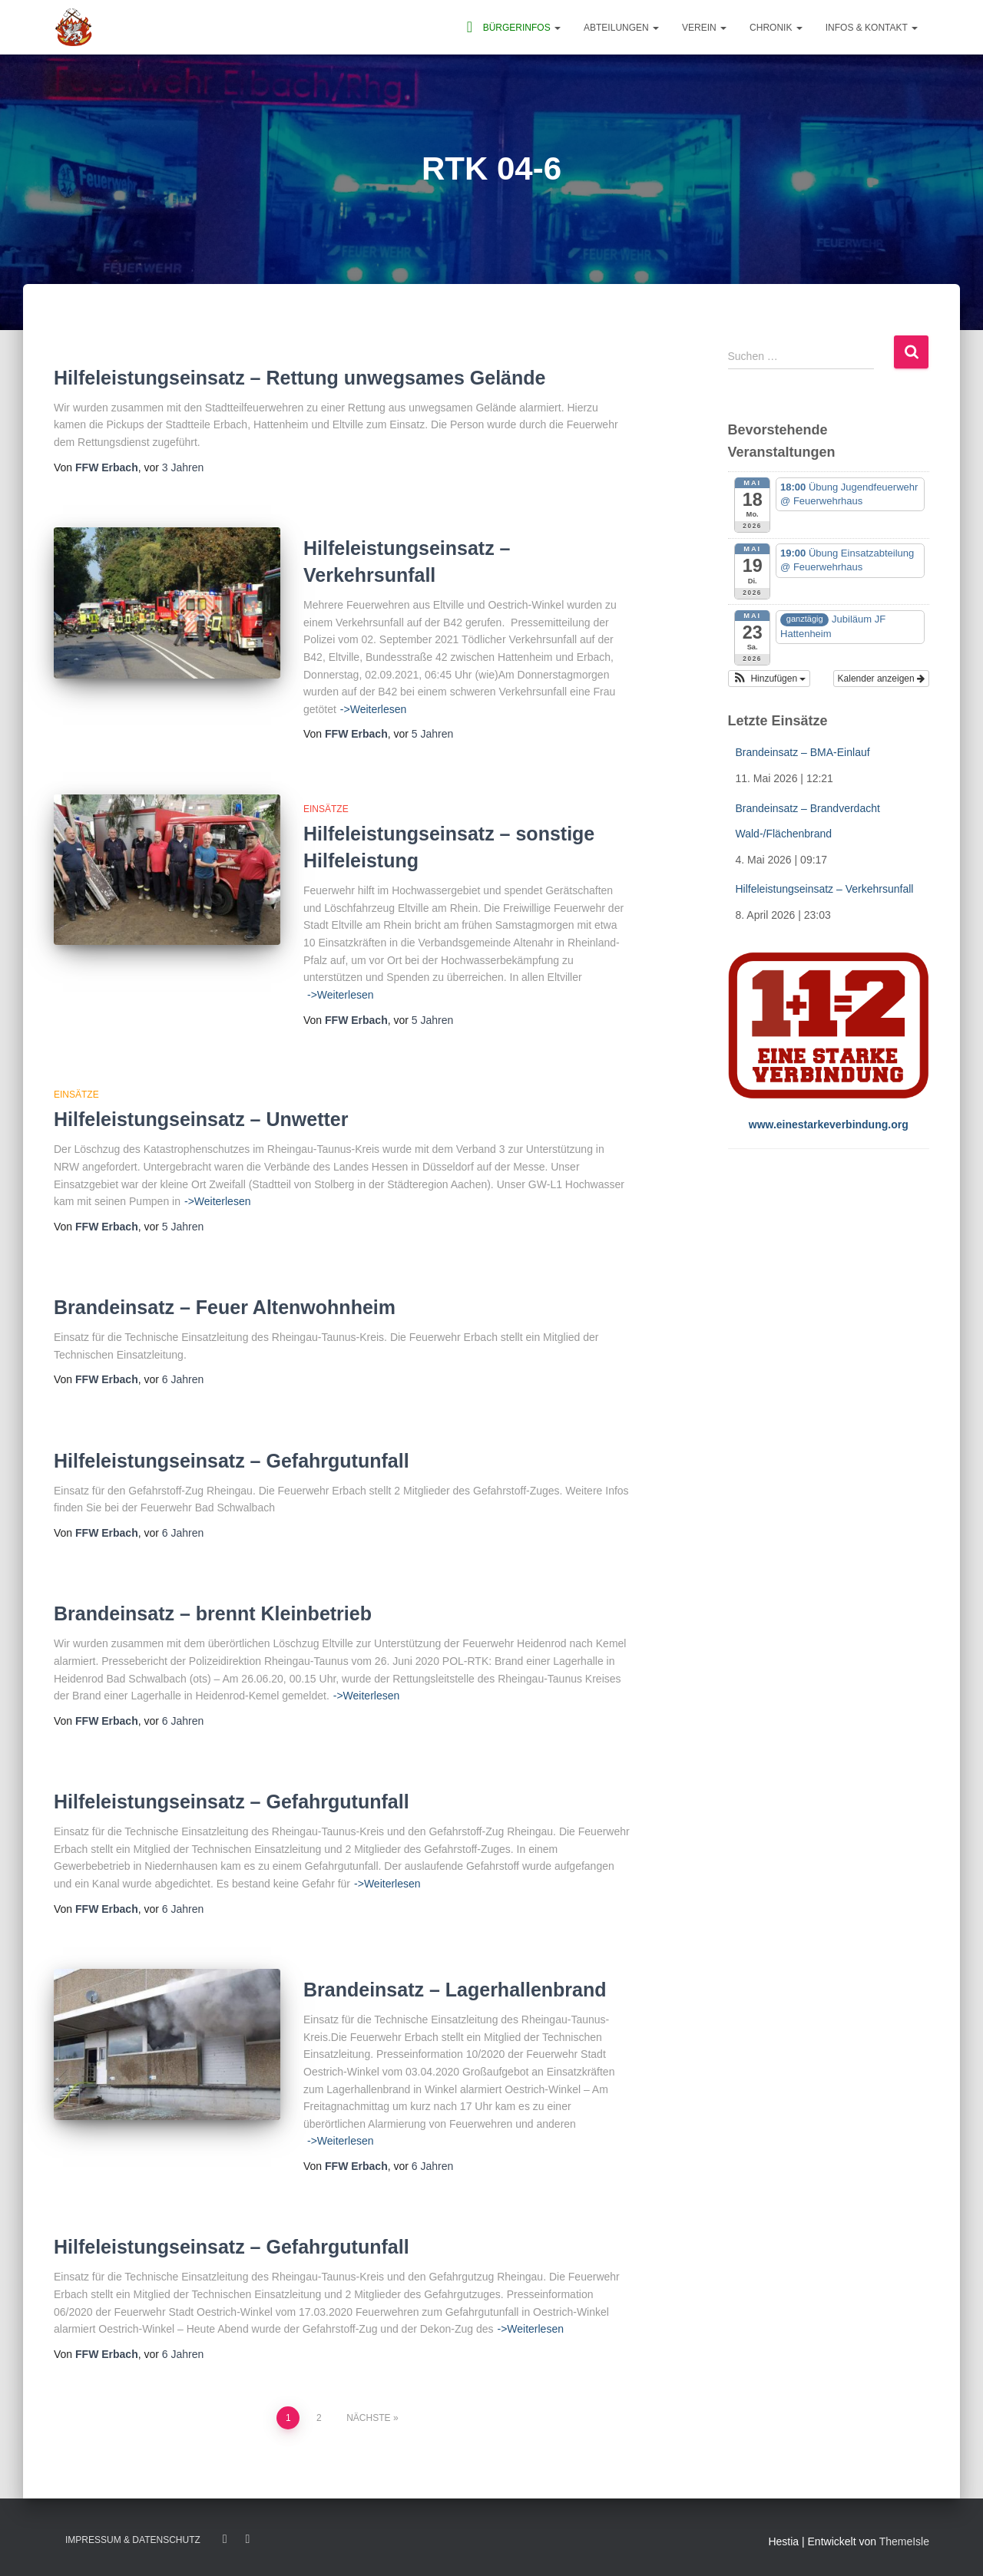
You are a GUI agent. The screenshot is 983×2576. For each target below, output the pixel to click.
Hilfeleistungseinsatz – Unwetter (201, 1119)
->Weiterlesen (373, 709)
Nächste (368, 2418)
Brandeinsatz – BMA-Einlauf (803, 752)
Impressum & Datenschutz (132, 2540)
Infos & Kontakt (872, 27)
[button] (769, 678)
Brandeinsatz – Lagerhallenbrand (455, 1989)
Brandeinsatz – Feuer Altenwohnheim (225, 1307)
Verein (704, 27)
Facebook (225, 2539)
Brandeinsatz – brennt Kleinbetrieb (213, 1613)
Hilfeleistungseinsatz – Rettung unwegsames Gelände (299, 377)
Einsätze (326, 809)
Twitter (247, 2539)
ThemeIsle (904, 2541)
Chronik (776, 27)
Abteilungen (621, 27)
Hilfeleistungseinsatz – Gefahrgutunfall (231, 1460)
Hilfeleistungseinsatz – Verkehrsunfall (825, 889)
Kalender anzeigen (881, 678)
